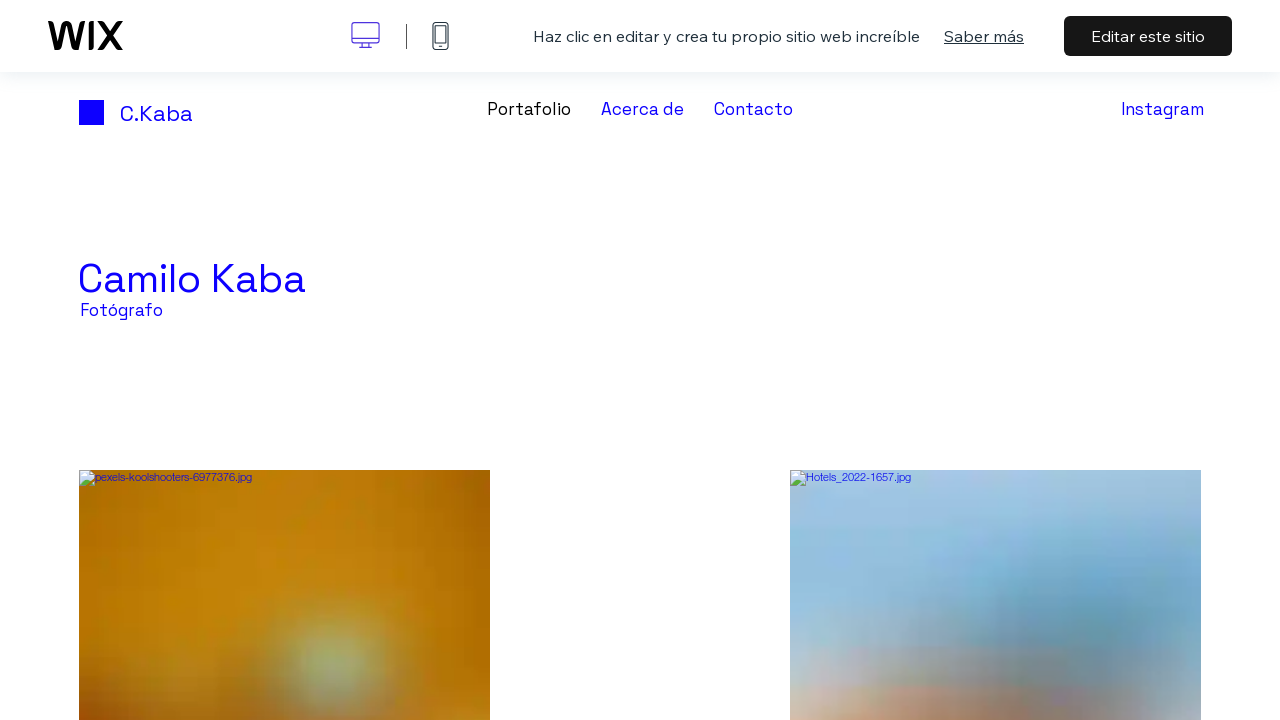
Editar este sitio (1148, 36)
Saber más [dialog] (984, 36)
